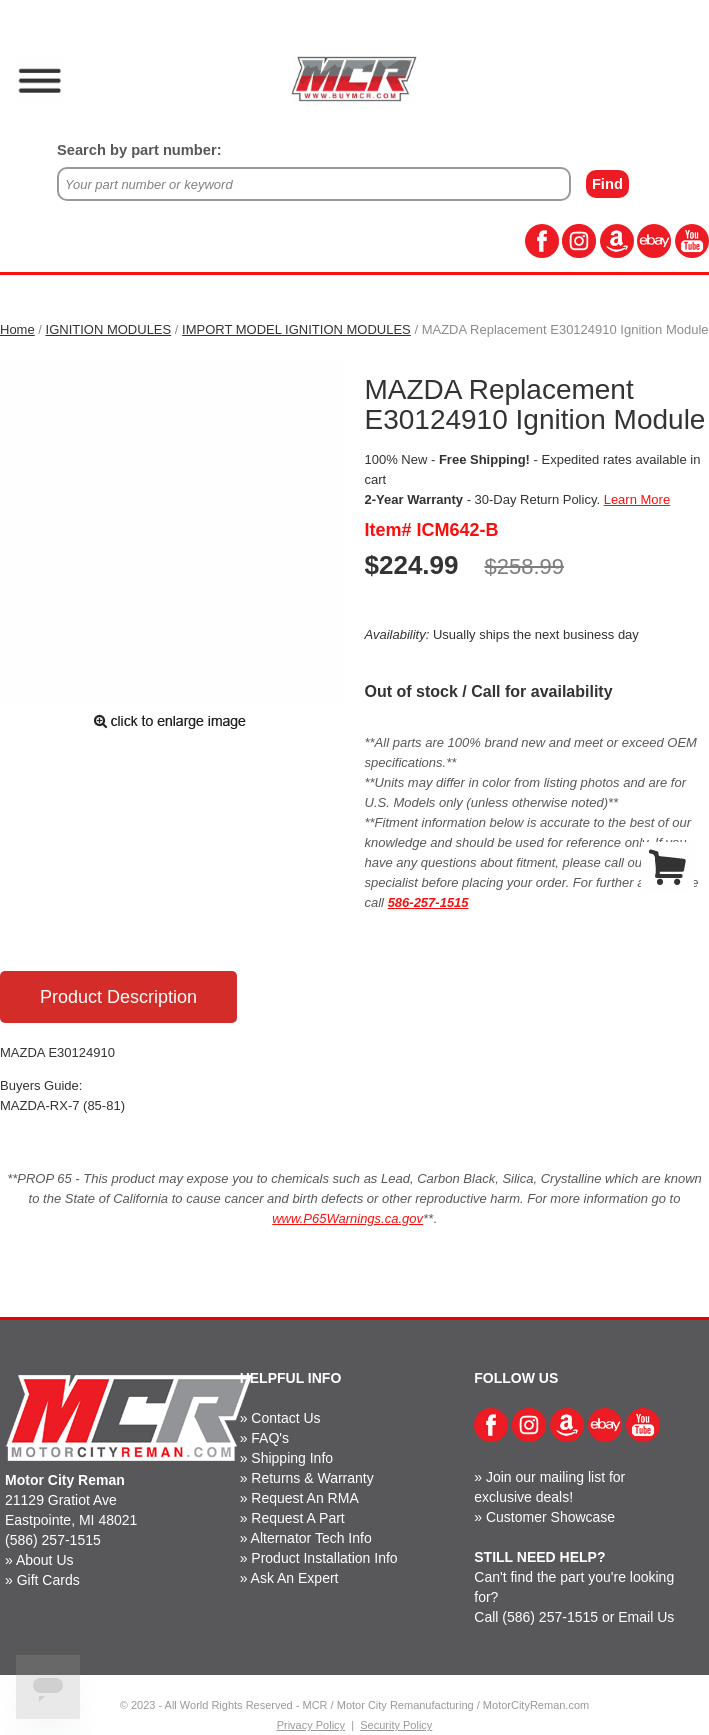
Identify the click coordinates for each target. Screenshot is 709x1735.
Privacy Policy (311, 1725)
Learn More (637, 499)
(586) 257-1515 (53, 1540)
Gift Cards (48, 1580)
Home (17, 329)
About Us (45, 1560)
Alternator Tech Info (311, 1538)
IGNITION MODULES (109, 329)
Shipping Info (292, 1458)
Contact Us (285, 1418)
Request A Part (297, 1518)
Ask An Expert (295, 1578)
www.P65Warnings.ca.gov (347, 1218)
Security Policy (396, 1725)
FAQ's (270, 1438)
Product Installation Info (324, 1558)
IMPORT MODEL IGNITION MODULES (296, 329)
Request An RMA (304, 1498)
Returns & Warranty (312, 1478)
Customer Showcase (550, 1517)
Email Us (646, 1617)
